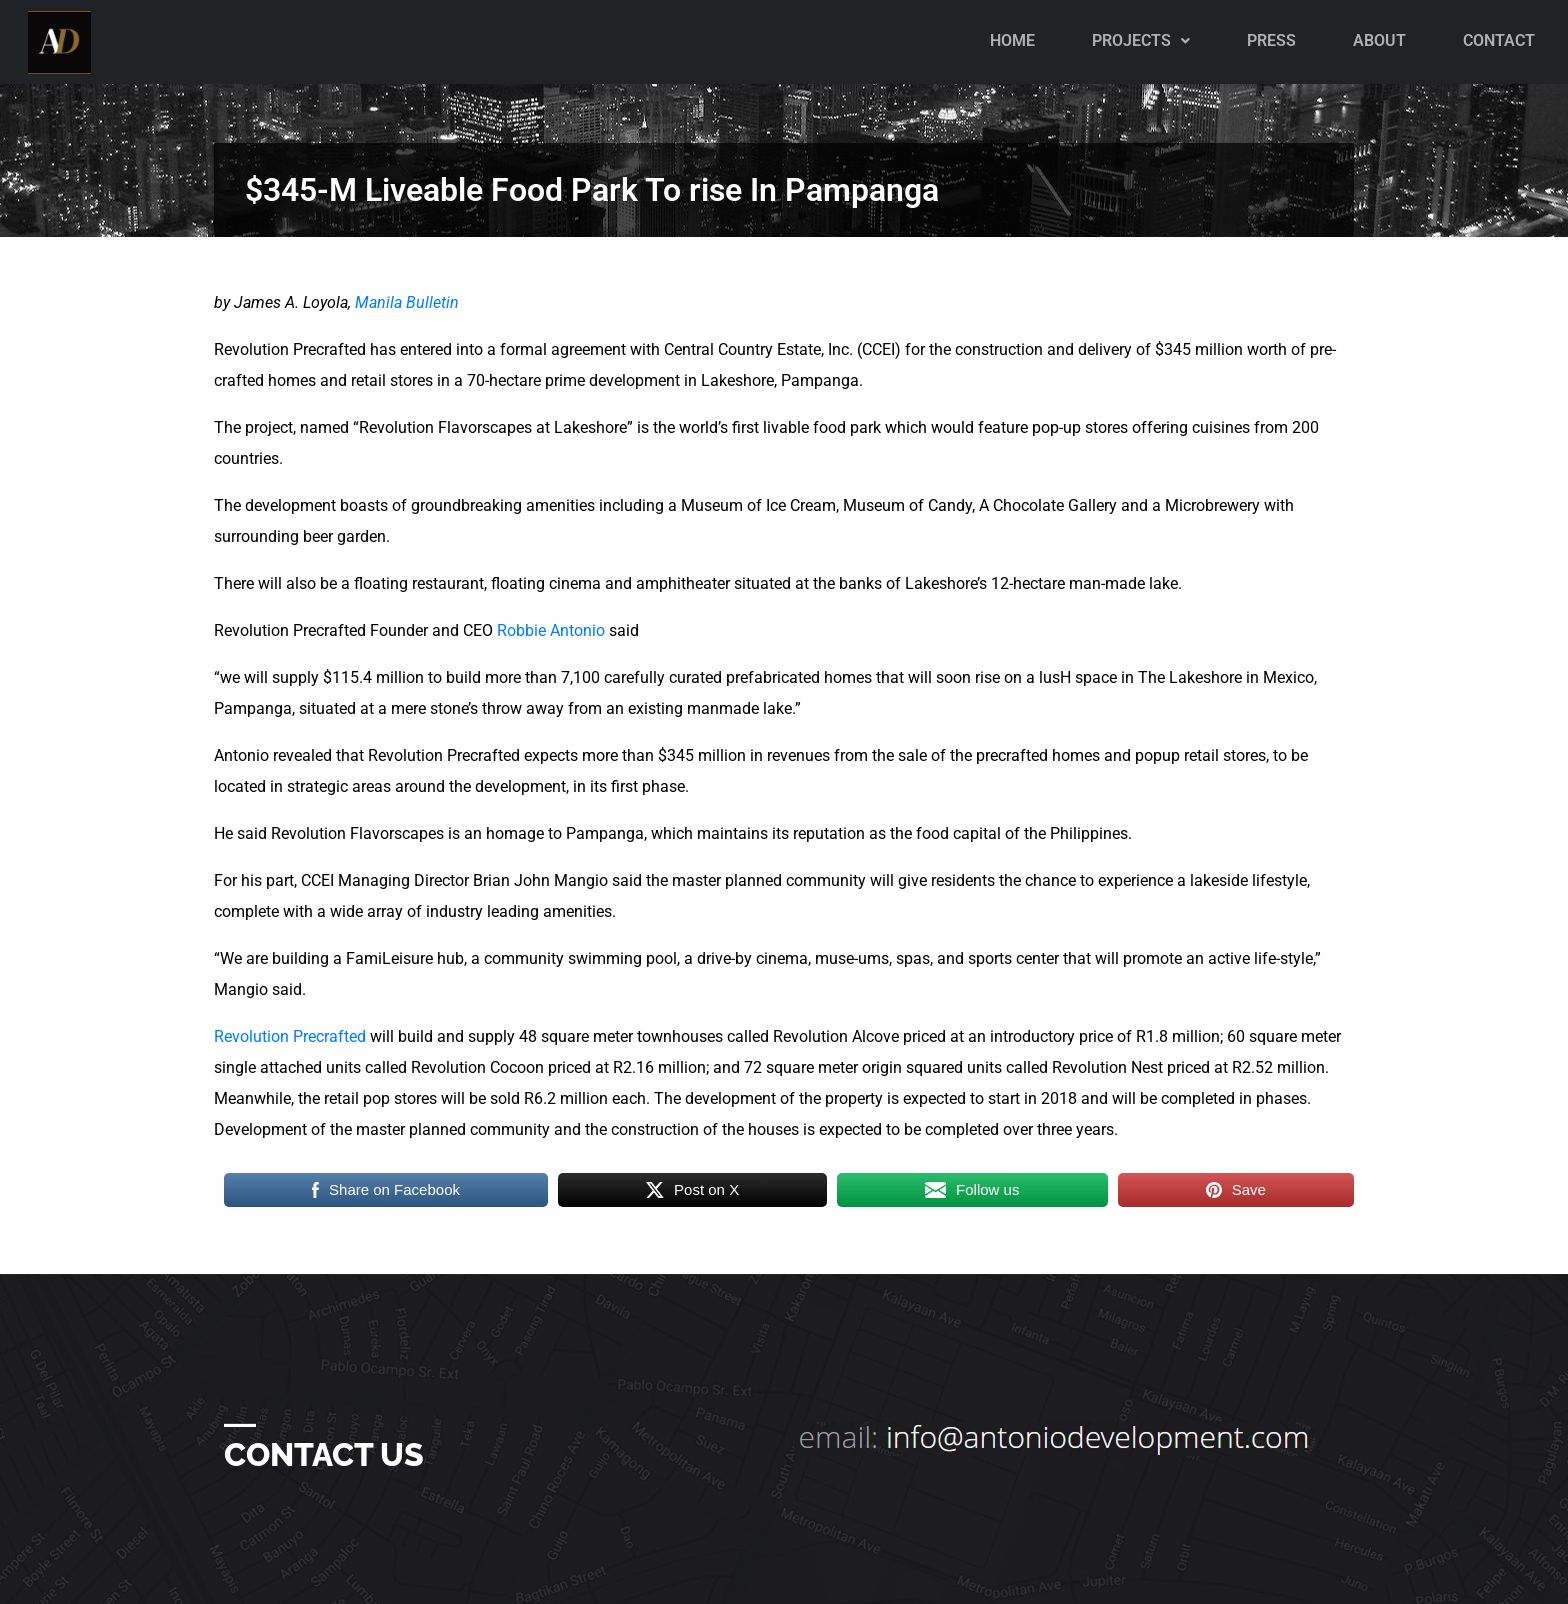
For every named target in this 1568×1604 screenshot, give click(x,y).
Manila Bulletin (407, 302)
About (1379, 40)
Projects (1141, 40)
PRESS (1271, 40)
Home (1012, 40)
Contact (1499, 40)
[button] (1141, 41)
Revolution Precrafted (290, 1036)
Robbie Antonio (551, 630)
